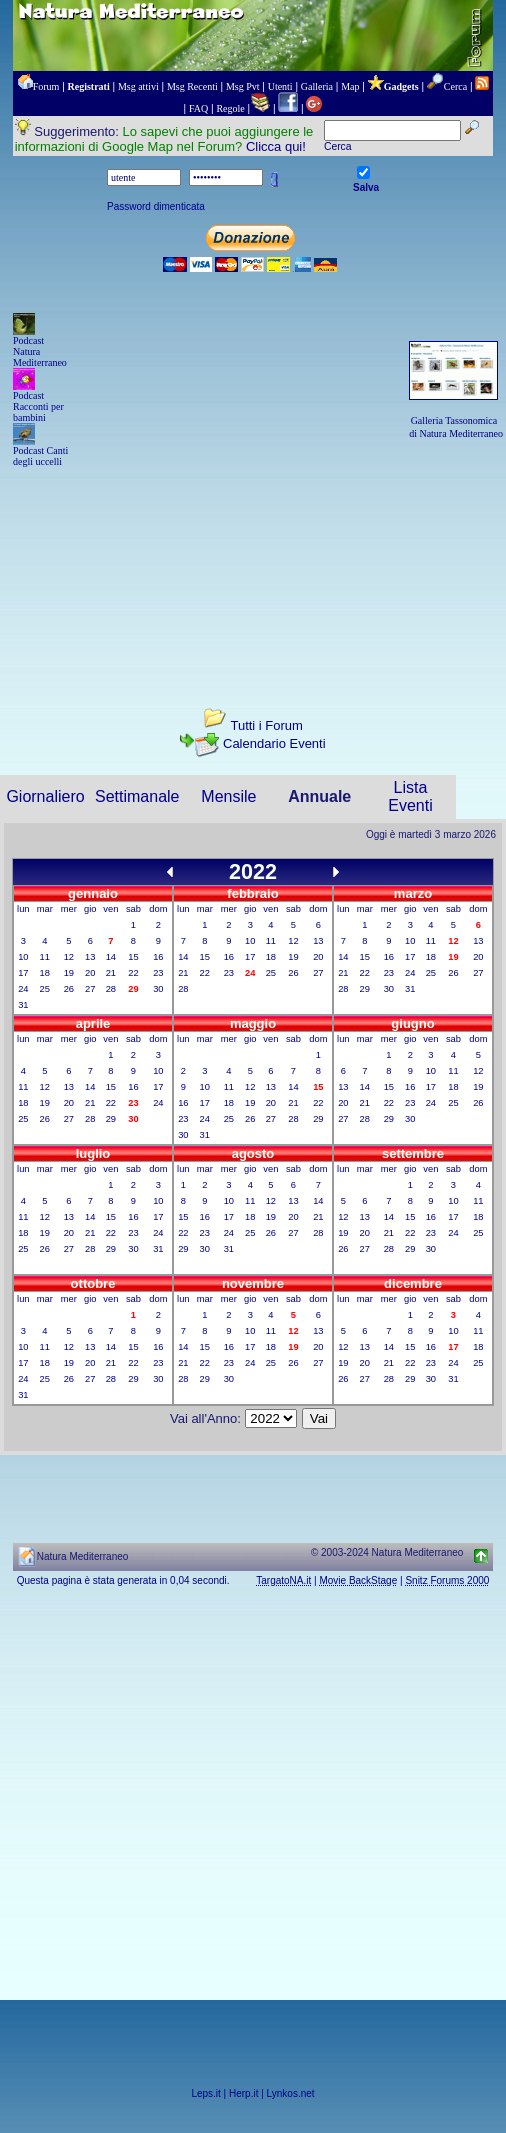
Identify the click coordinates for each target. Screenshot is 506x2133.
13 (90, 957)
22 (133, 973)
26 (69, 989)
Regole (230, 108)
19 (69, 973)
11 (45, 957)
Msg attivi (138, 86)
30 (158, 989)
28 (111, 989)
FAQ (198, 108)
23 (158, 973)
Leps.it (205, 2093)
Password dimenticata (156, 206)
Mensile (228, 796)
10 (23, 957)
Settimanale (137, 796)
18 (45, 973)
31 (23, 1005)
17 (23, 973)
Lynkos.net (291, 2093)
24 (23, 989)
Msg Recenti (192, 86)
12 (69, 957)
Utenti (280, 86)
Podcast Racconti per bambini (38, 406)
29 (365, 989)
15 (133, 957)
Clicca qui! (276, 146)
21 (111, 973)
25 (45, 989)
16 (158, 957)
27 (90, 989)
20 (90, 973)
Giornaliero (45, 796)
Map (350, 86)
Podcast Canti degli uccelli (40, 456)
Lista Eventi (410, 796)
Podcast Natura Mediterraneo (40, 351)
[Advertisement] (253, 570)
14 (111, 957)
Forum (46, 86)
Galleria (317, 86)
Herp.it (243, 2093)
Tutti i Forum (266, 725)
